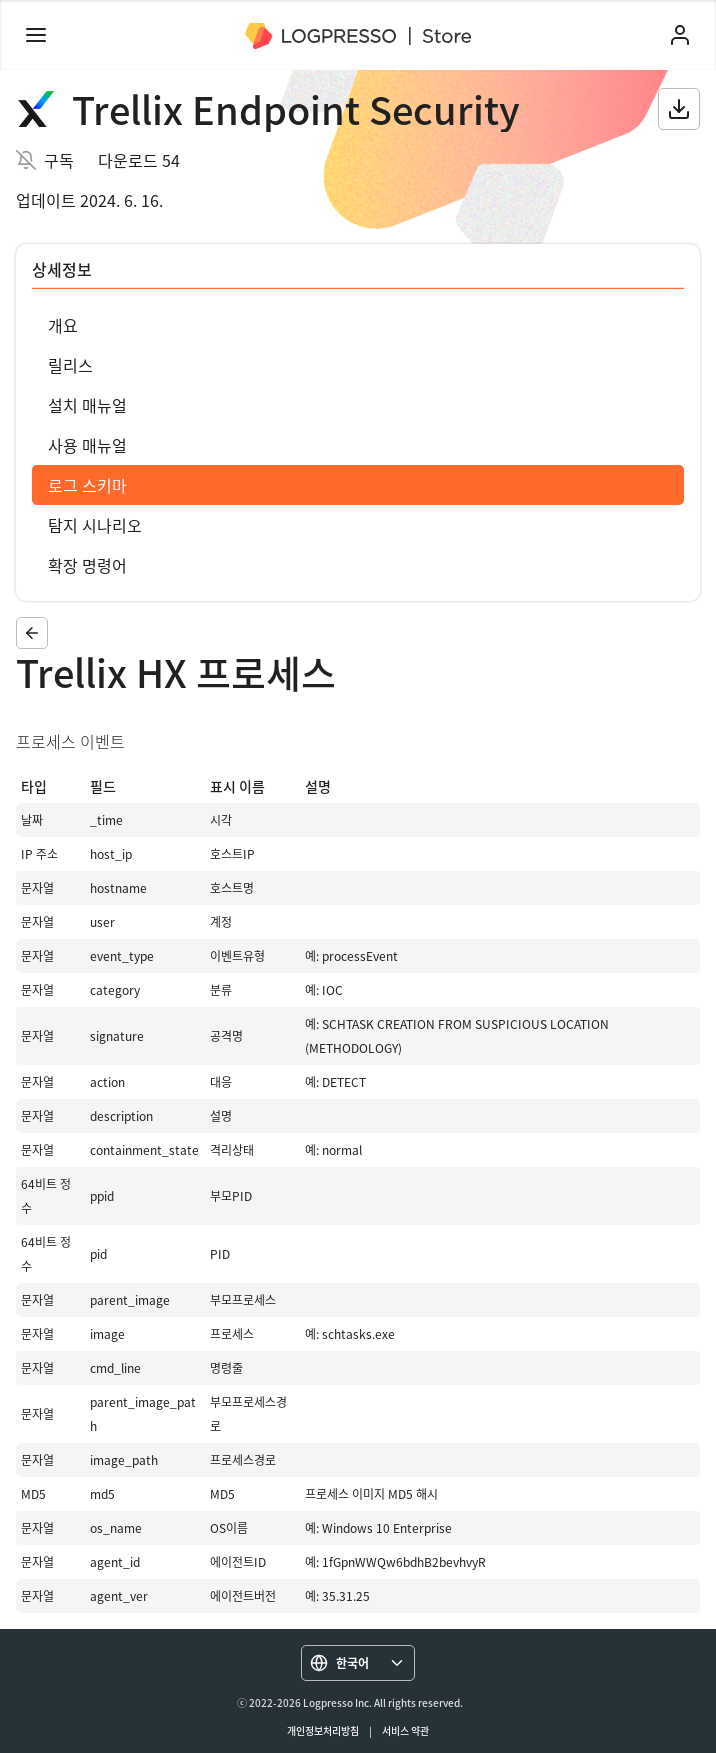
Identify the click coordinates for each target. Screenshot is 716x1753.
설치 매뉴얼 (87, 405)
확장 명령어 (87, 565)
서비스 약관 (405, 1730)
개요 (63, 325)
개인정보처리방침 (323, 1730)
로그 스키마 (87, 485)
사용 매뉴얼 (87, 445)
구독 (59, 160)
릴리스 (70, 365)
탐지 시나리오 (95, 525)
